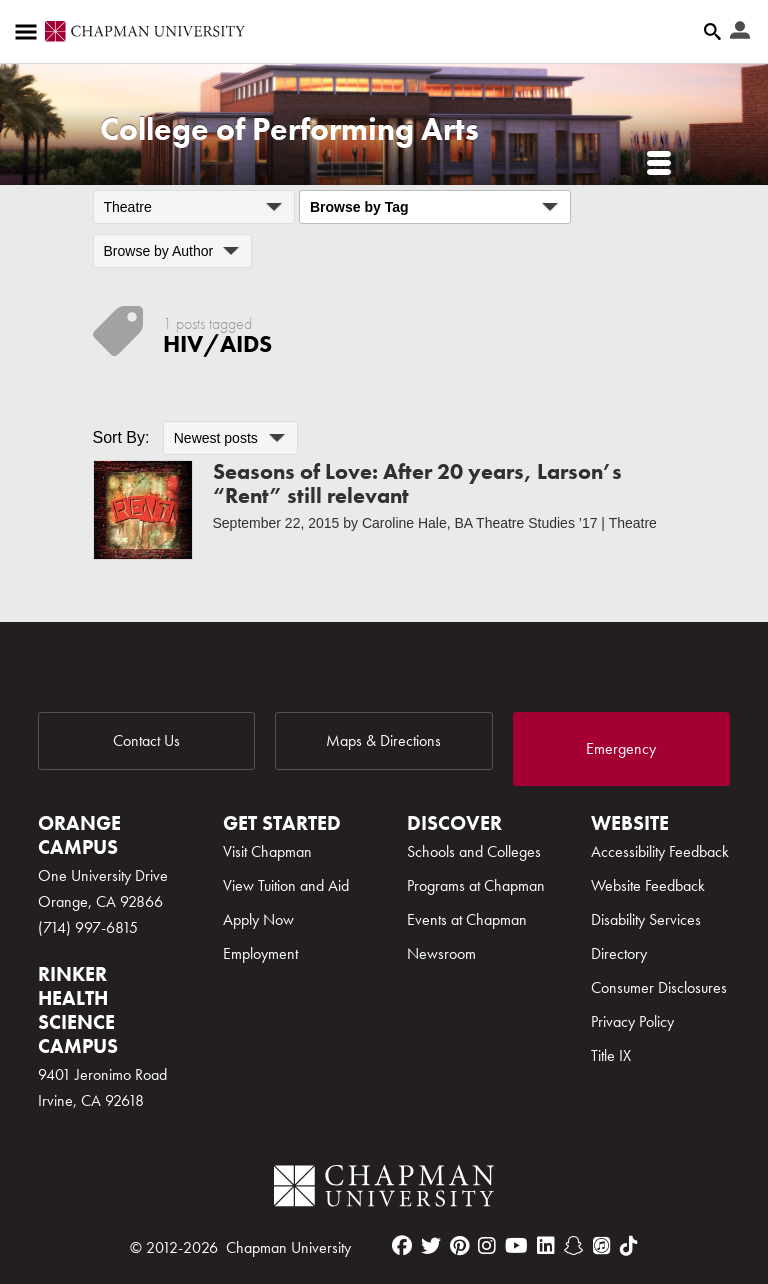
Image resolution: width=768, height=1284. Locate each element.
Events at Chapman (467, 919)
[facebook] (402, 1246)
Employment (260, 953)
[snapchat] (574, 1246)
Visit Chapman (267, 851)
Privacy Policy (632, 1021)
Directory (619, 953)
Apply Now (258, 919)
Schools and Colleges (474, 851)
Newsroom (441, 953)
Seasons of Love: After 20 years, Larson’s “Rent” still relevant (417, 483)
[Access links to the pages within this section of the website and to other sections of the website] (30, 32)
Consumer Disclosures (659, 987)
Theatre (633, 523)
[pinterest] (459, 1246)
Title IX (611, 1055)
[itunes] (602, 1246)
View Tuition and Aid (286, 885)
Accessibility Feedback (660, 851)
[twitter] (431, 1246)
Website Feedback (648, 885)
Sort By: (121, 437)
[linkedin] (546, 1246)
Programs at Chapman (476, 885)
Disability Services (646, 919)
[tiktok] (629, 1246)
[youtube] (516, 1246)
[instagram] (487, 1246)
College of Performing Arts (289, 129)
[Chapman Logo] (384, 1189)
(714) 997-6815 (88, 927)
